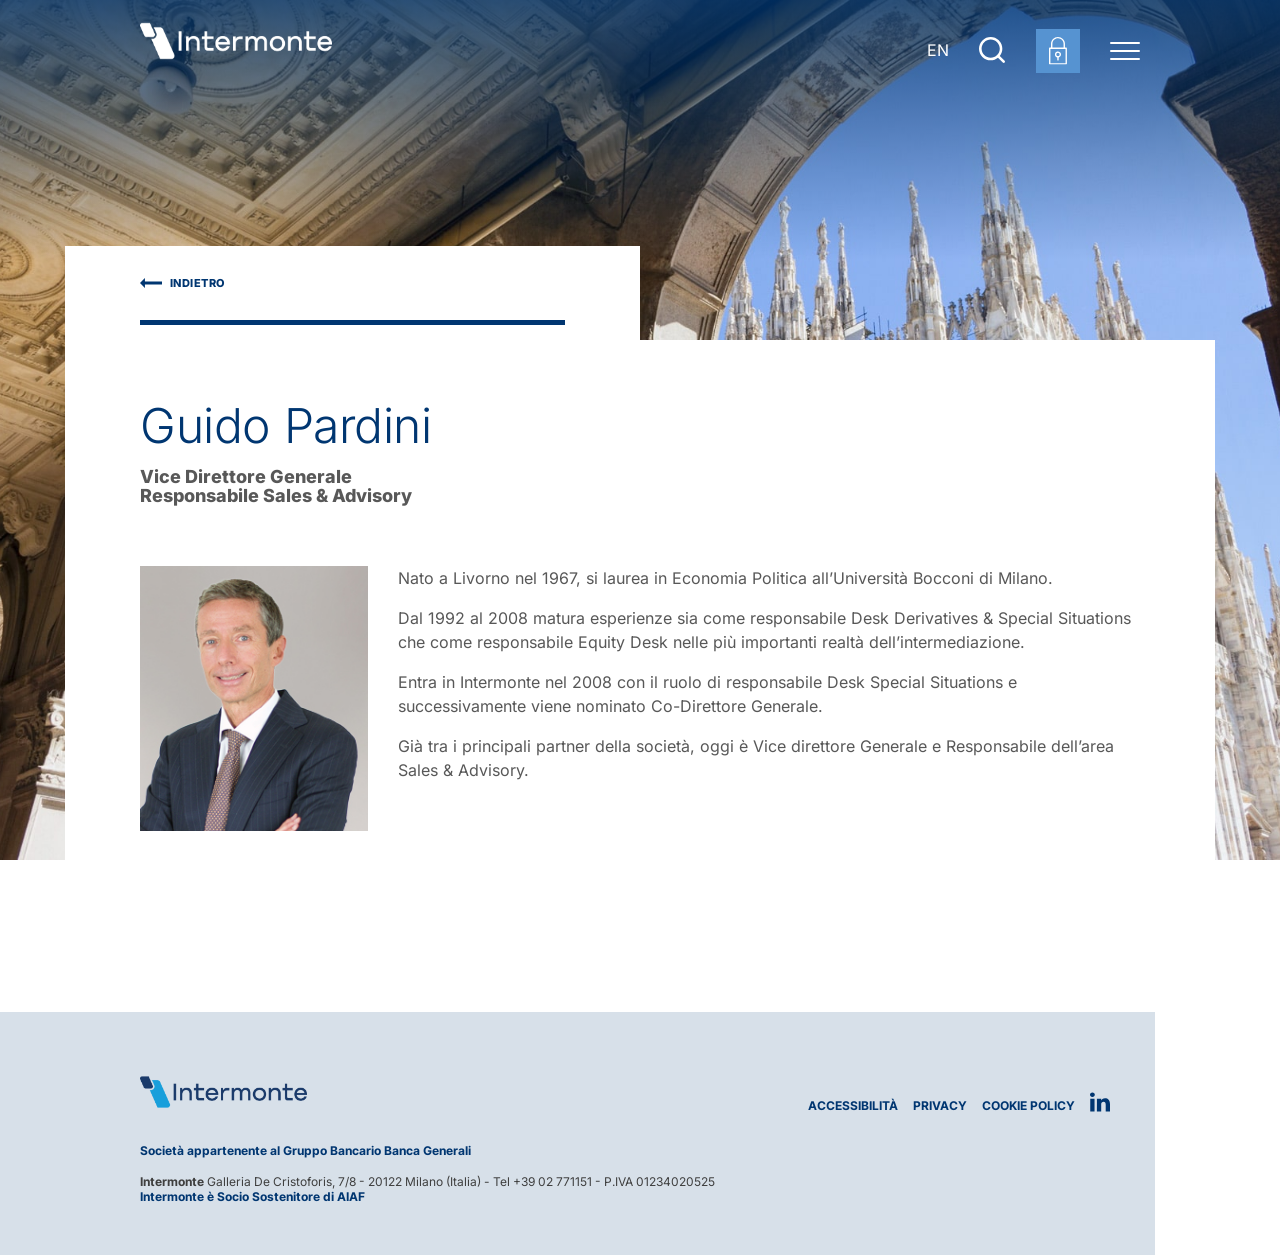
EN (938, 50)
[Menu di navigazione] (1125, 50)
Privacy (940, 1105)
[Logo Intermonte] (382, 1092)
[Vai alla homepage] (236, 50)
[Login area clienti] (1058, 51)
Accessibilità (853, 1105)
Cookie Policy (1028, 1105)
